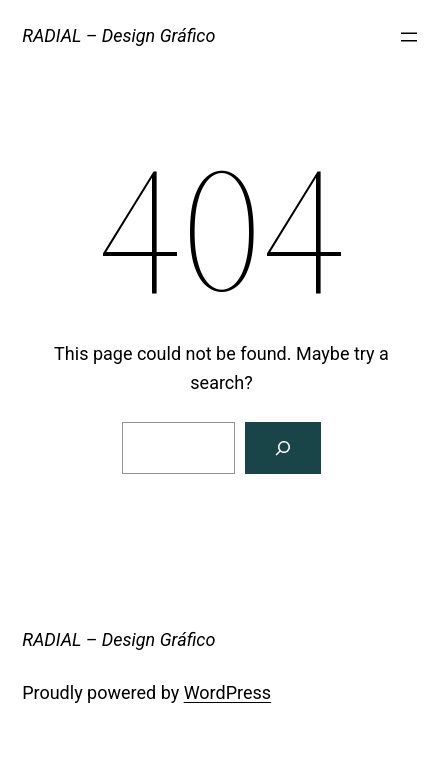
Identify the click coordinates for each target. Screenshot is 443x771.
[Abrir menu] (409, 37)
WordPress (227, 692)
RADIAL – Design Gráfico (118, 35)
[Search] (283, 448)
